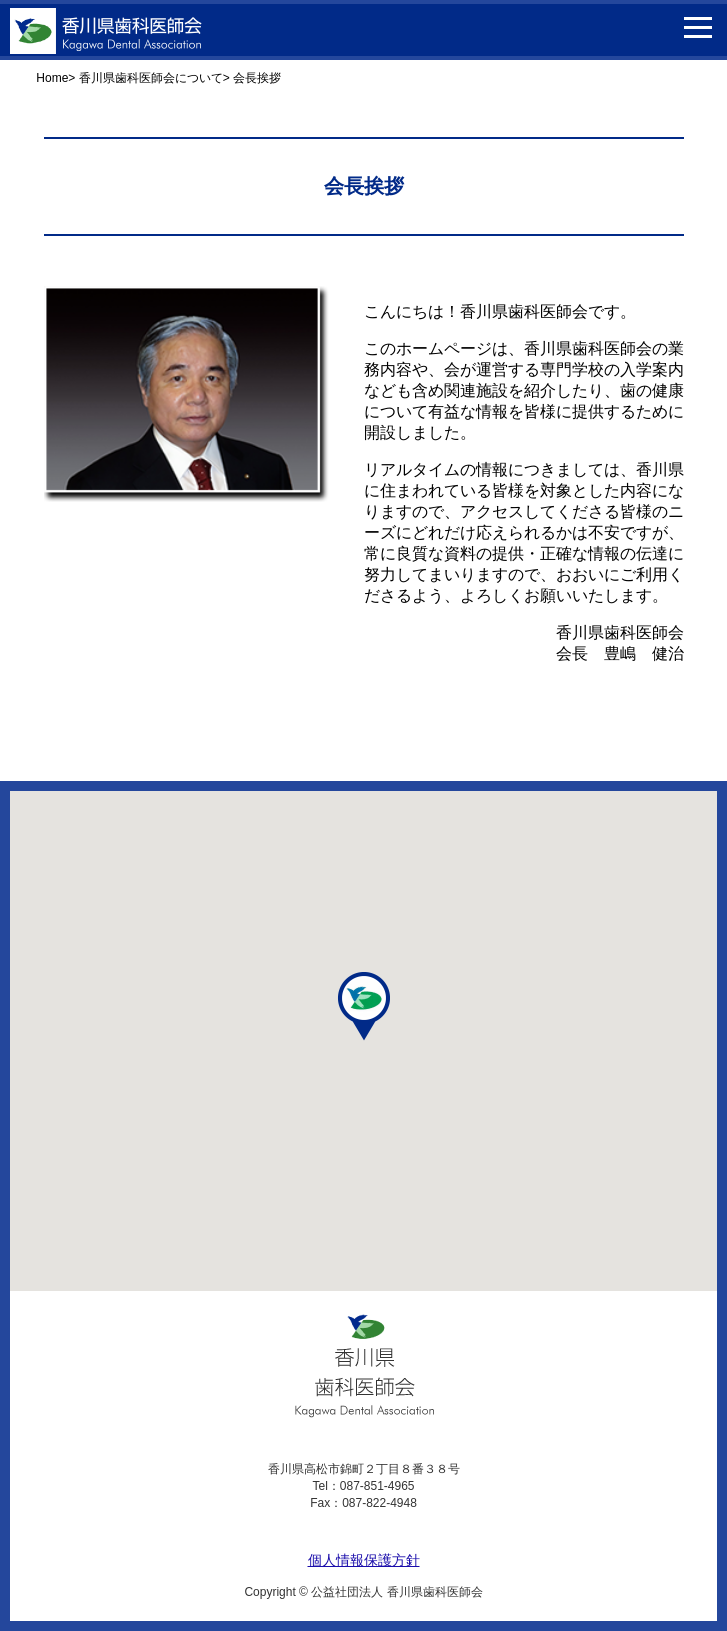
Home (52, 78)
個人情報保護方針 (364, 1560)
